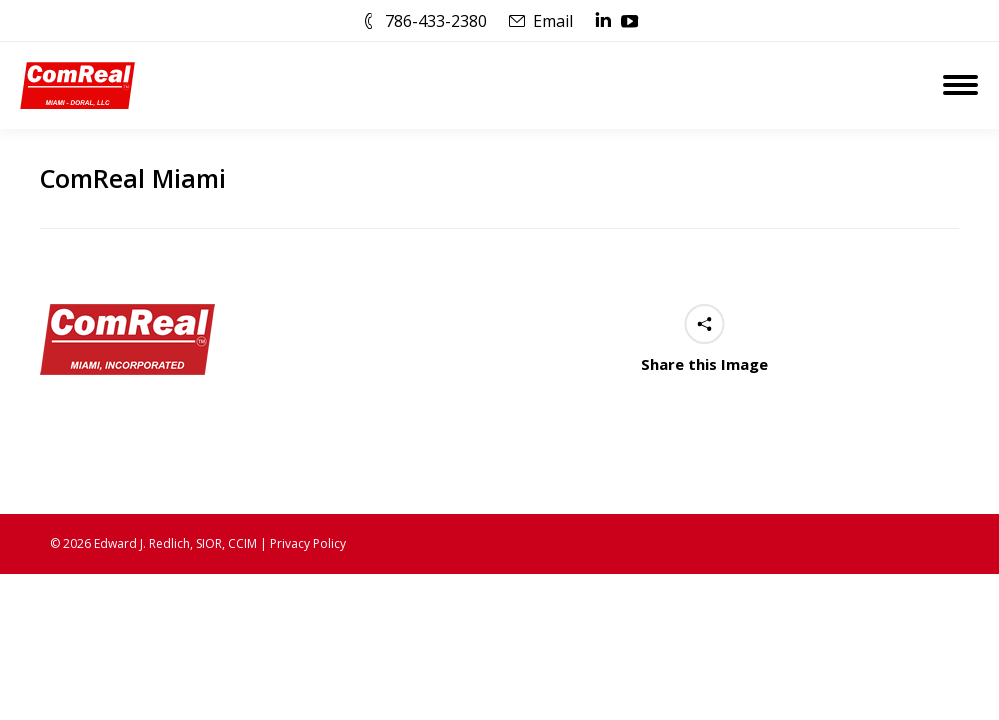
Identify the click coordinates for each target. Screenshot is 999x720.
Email (553, 21)
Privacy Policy (308, 543)
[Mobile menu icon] (960, 85)
